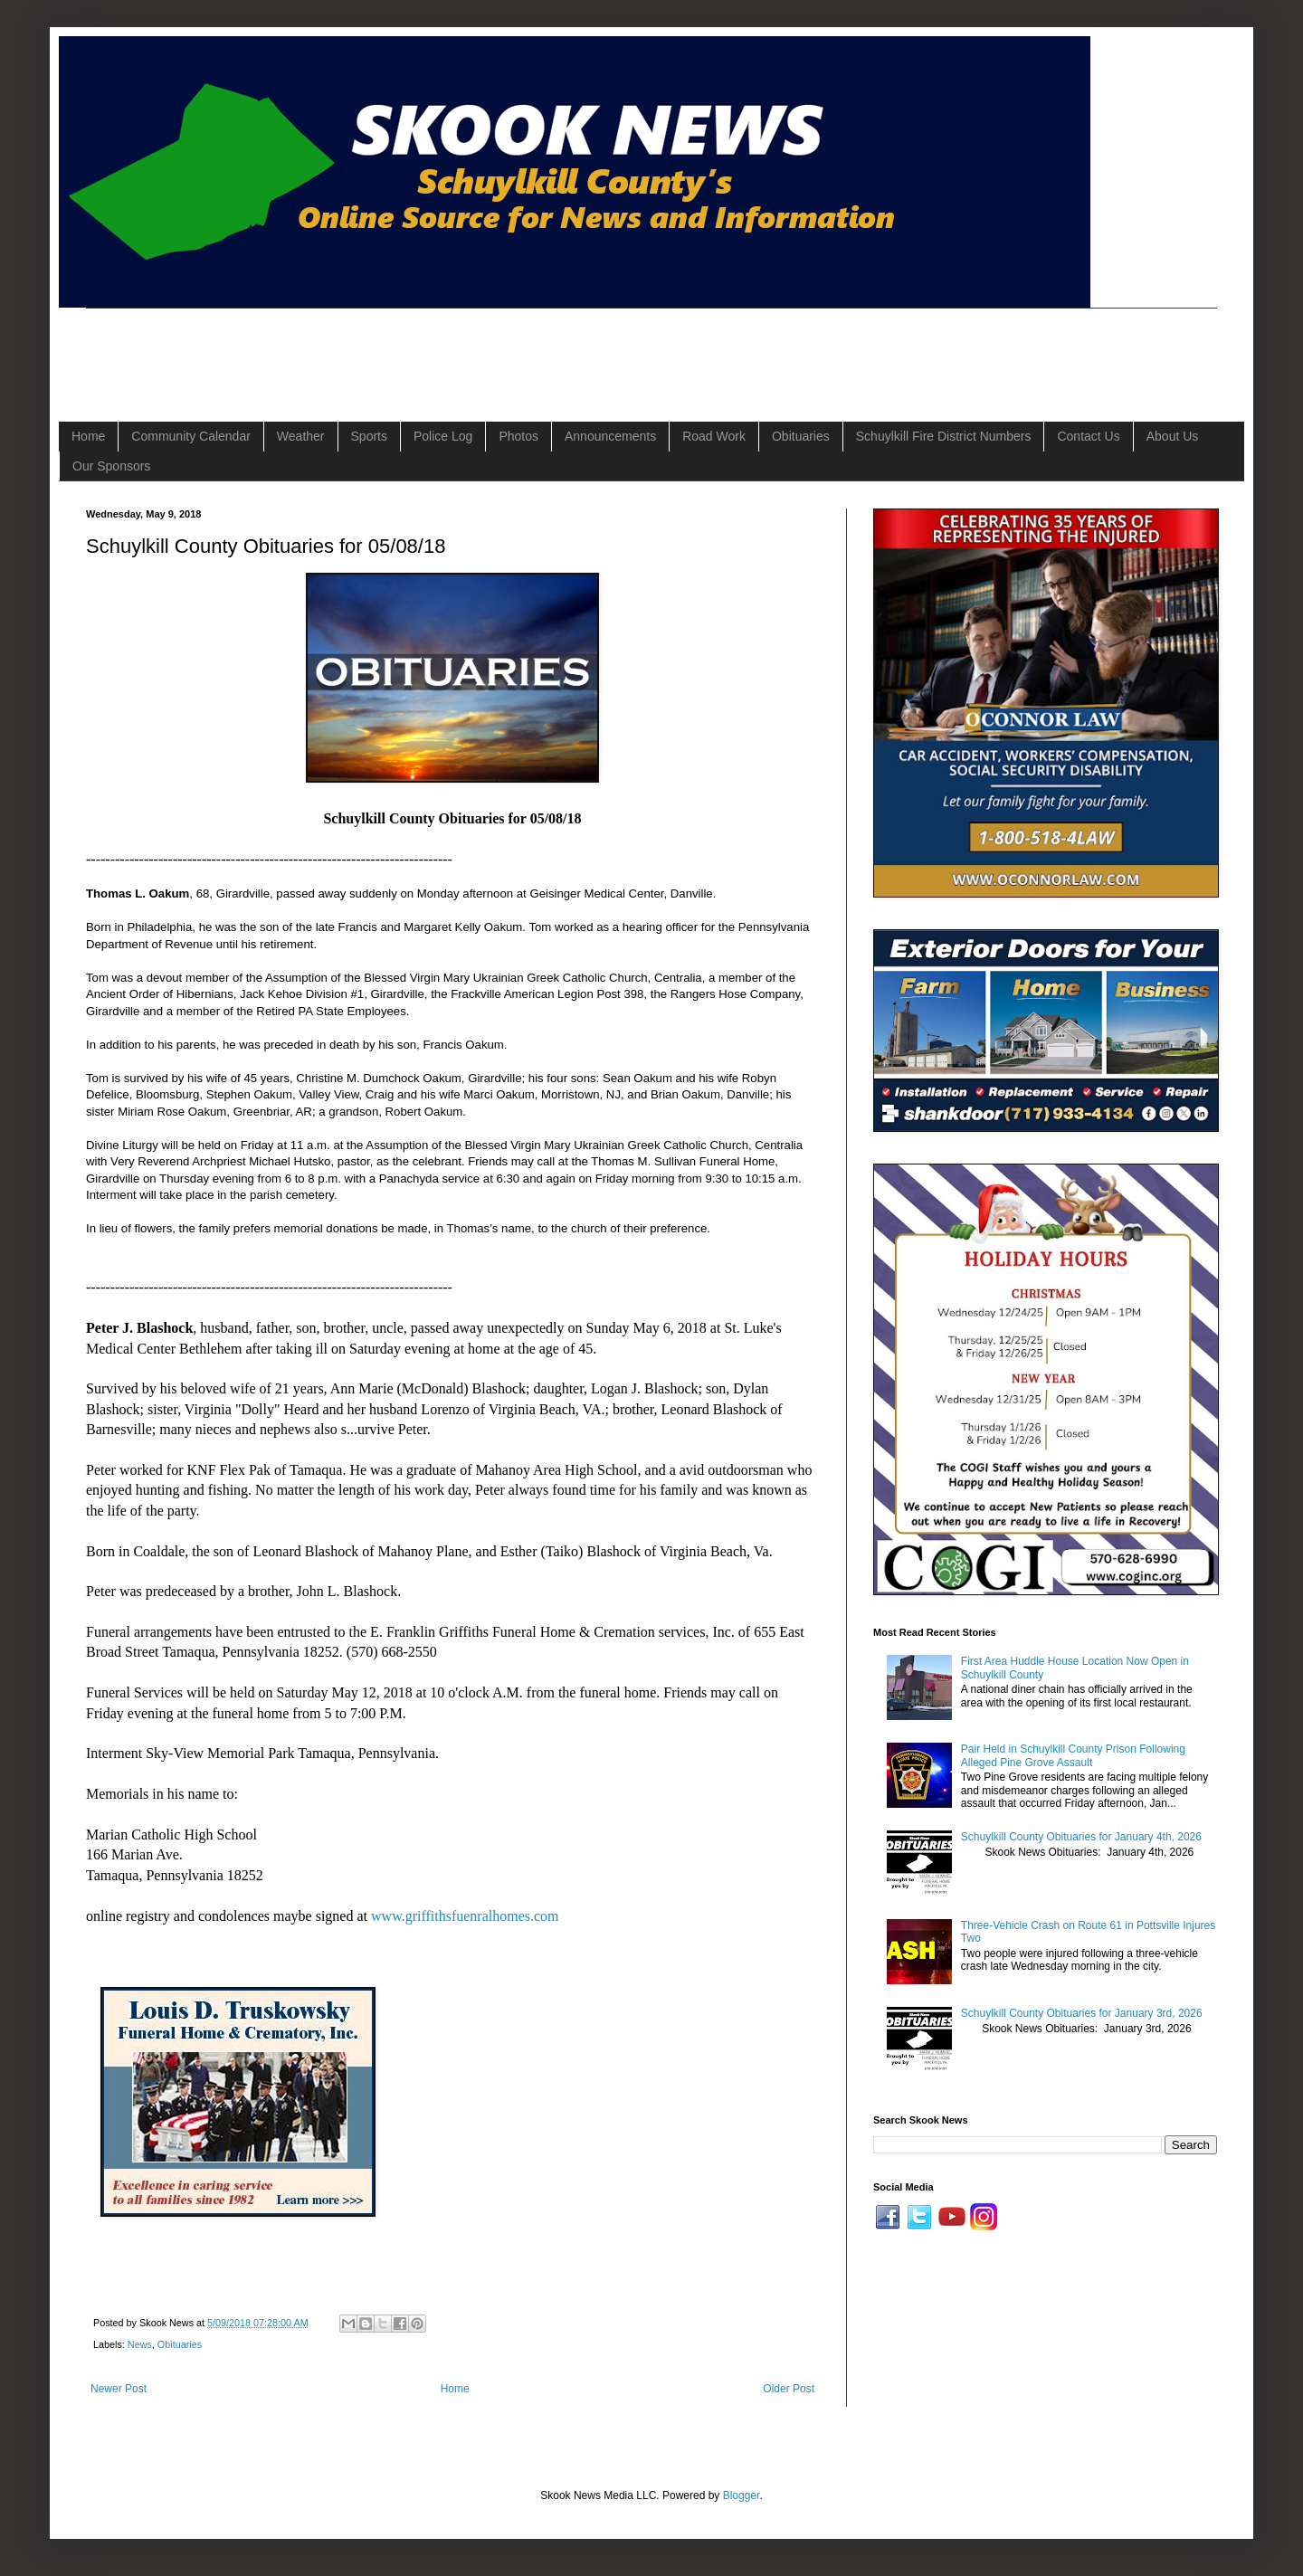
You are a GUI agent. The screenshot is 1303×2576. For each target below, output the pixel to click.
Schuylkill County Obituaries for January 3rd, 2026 (1082, 2013)
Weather (301, 436)
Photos (518, 436)
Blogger (741, 2495)
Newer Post (118, 2388)
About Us (1172, 436)
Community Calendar (191, 436)
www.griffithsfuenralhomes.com (465, 1916)
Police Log (443, 436)
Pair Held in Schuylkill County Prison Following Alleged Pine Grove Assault (1073, 1755)
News (140, 2344)
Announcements (610, 436)
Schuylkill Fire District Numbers (944, 436)
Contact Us (1088, 436)
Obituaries (801, 436)
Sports (369, 436)
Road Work (714, 436)
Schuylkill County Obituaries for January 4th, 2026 (1081, 1836)
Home (88, 436)
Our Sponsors (111, 466)
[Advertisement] (415, 349)
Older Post (788, 2388)
